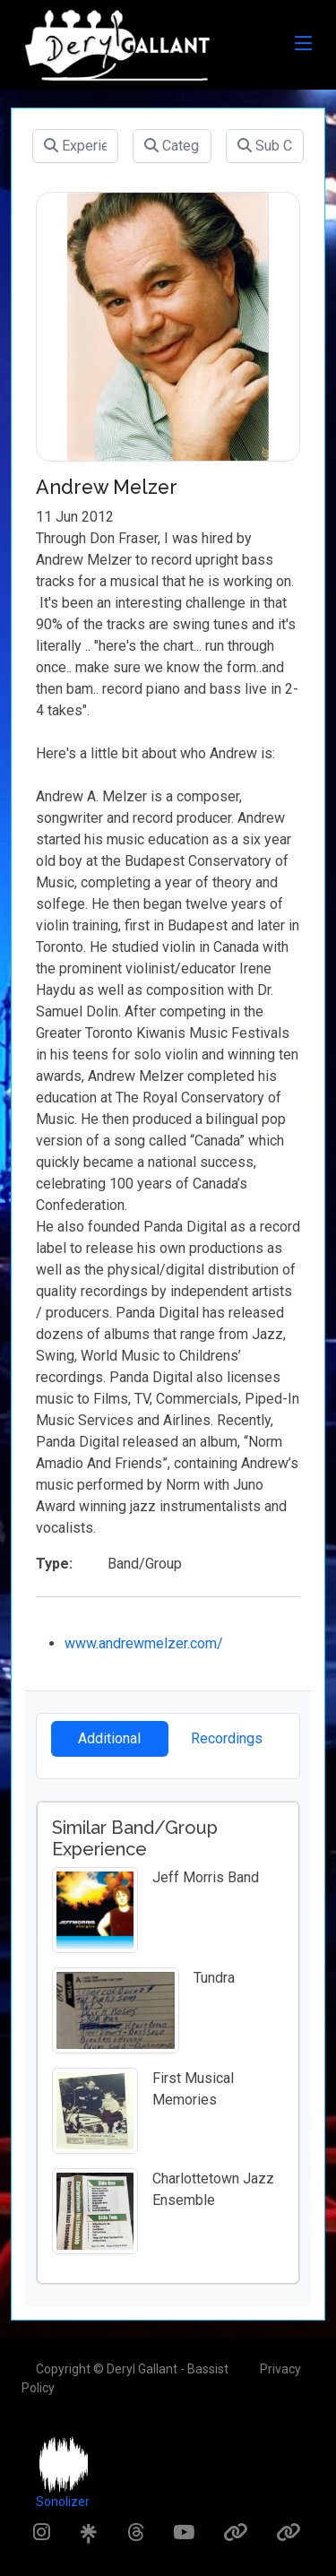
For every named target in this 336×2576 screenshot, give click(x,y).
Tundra (214, 1977)
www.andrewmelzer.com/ (144, 1643)
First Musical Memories (193, 2089)
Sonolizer (63, 2501)
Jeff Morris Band (205, 1877)
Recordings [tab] (227, 1738)
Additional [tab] (109, 1738)
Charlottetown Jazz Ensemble (213, 2189)
